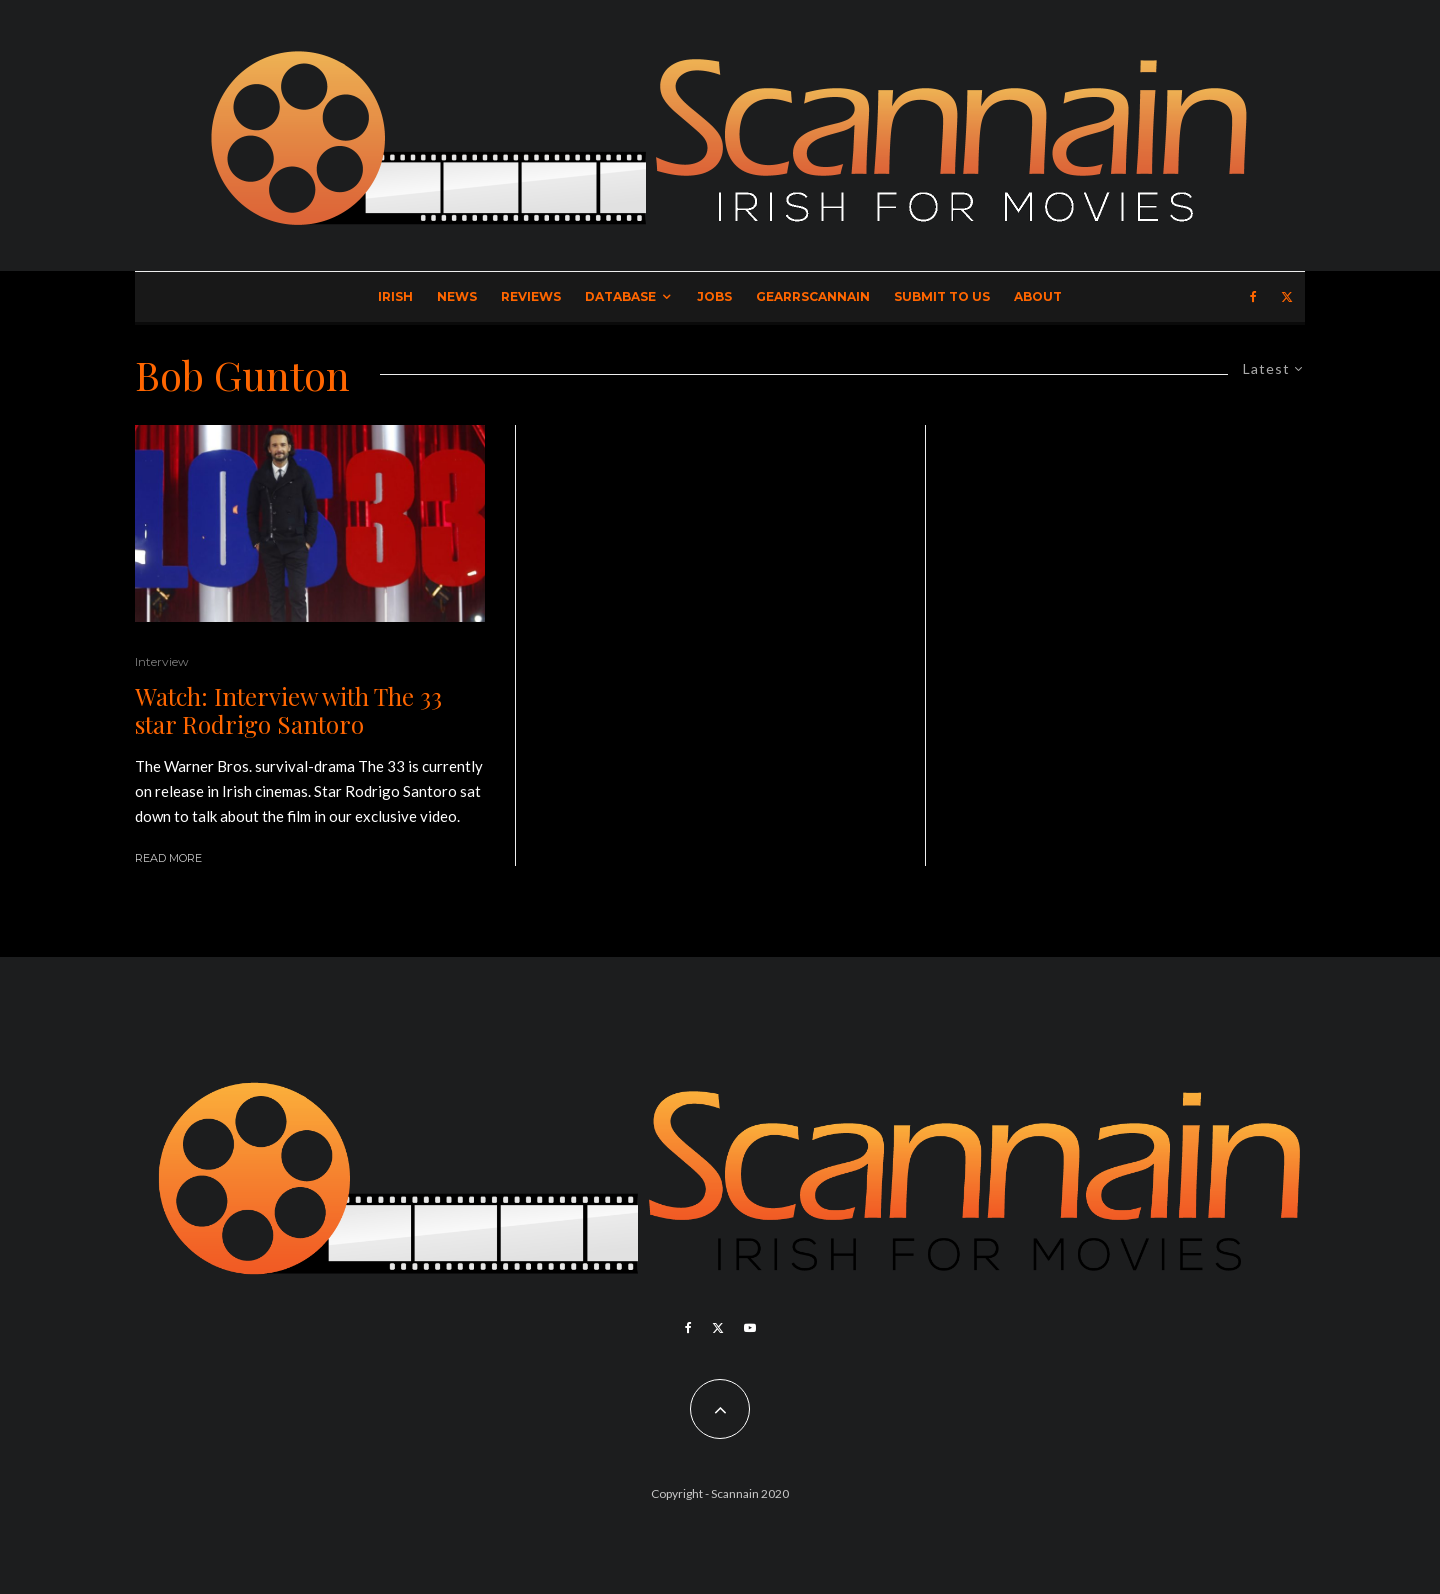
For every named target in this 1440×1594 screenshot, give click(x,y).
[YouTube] (750, 1328)
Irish (395, 296)
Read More (168, 858)
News (457, 296)
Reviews (531, 296)
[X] (1287, 297)
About (1038, 296)
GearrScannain (813, 296)
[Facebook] (1253, 297)
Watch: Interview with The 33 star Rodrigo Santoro (288, 711)
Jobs (714, 296)
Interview (162, 661)
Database (620, 296)
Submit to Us (942, 296)
